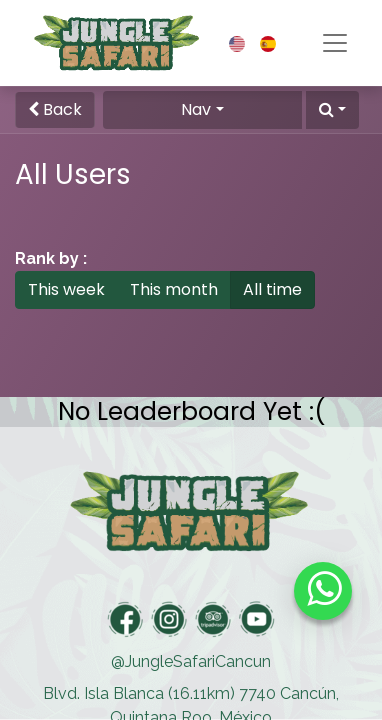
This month (174, 289)
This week (66, 289)
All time (272, 289)
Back (55, 109)
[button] (332, 110)
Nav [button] (196, 109)
